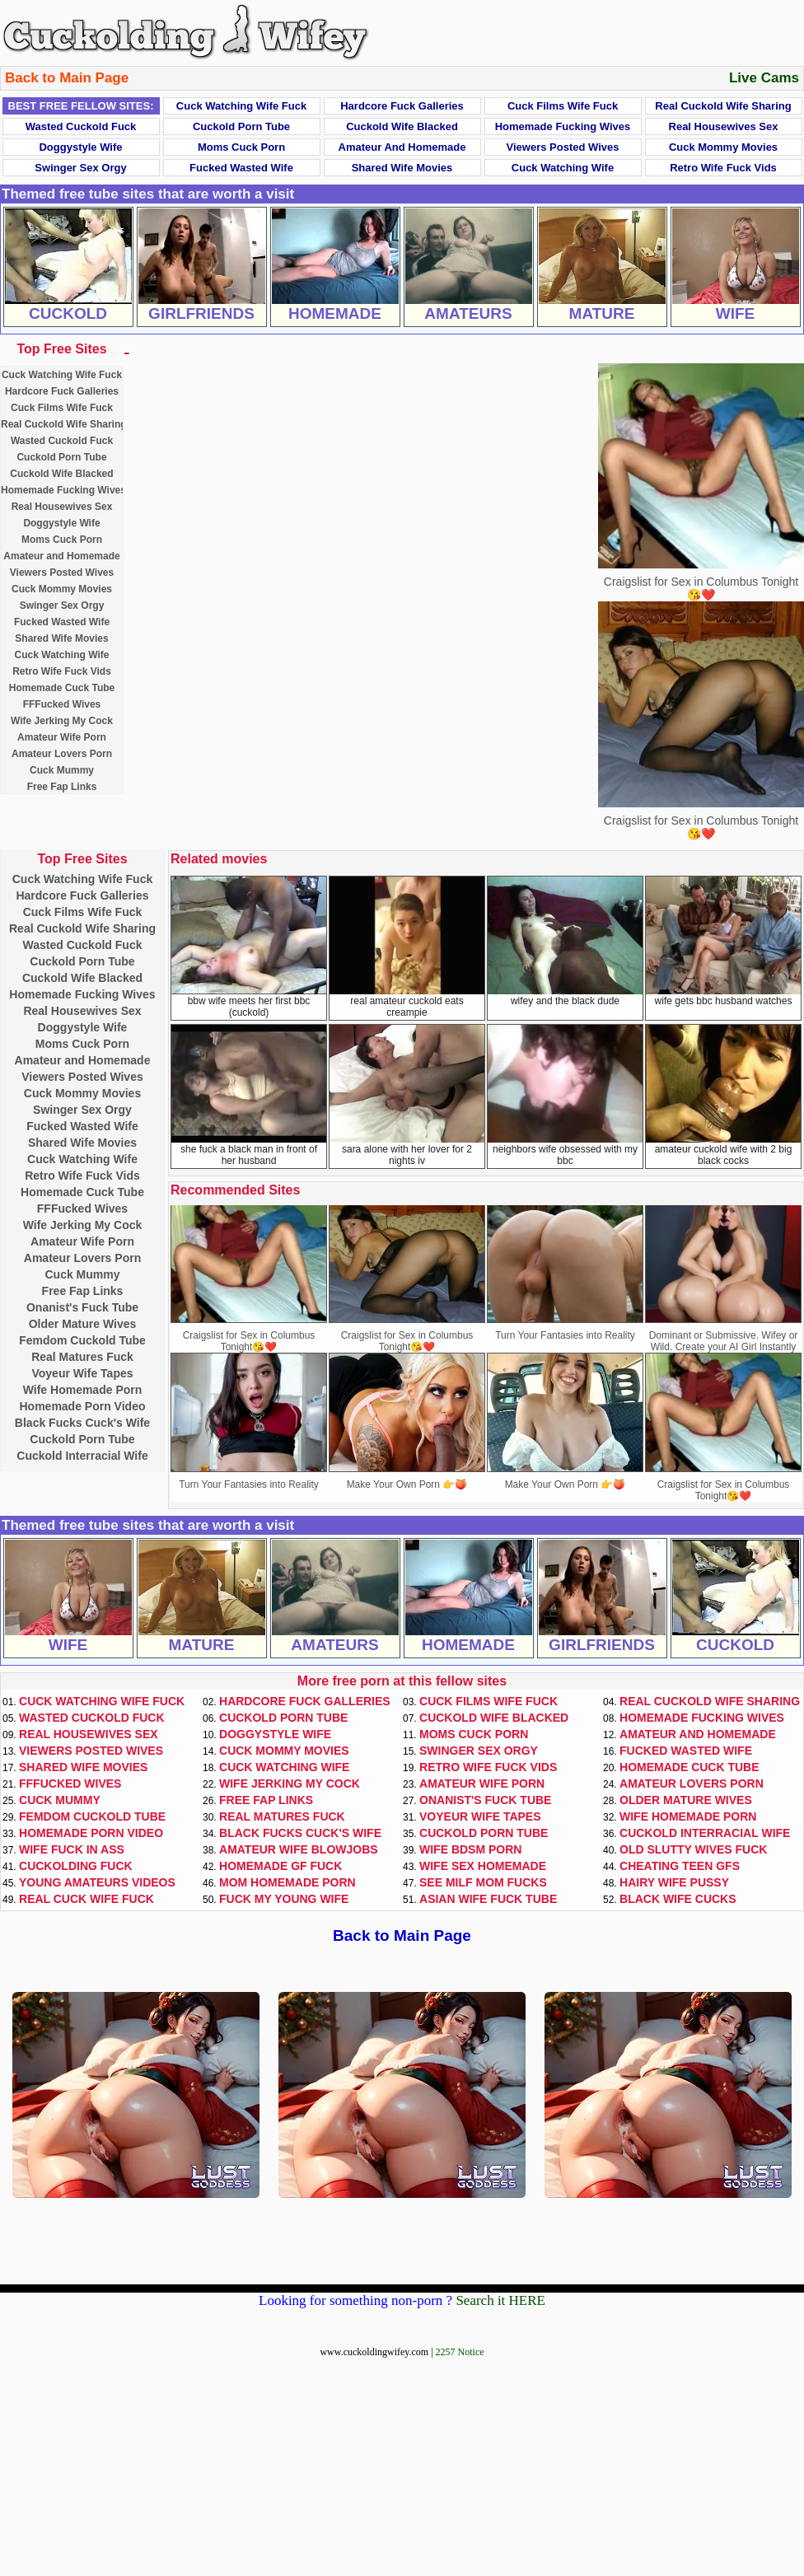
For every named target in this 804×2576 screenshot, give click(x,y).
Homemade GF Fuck (280, 1865)
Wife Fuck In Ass (71, 1849)
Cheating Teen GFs (679, 1865)
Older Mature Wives (83, 1323)
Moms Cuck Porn (241, 147)
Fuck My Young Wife (283, 1898)
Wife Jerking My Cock (62, 721)
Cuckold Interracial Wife (81, 1455)
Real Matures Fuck (82, 1356)
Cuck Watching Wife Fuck (241, 106)
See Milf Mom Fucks (483, 1882)
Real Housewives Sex (723, 126)
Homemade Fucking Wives (563, 126)
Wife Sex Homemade (482, 1865)
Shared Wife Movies (402, 167)
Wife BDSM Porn (470, 1849)
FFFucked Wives (62, 704)
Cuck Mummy (62, 770)
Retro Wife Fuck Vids (723, 167)
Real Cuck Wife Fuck (86, 1898)
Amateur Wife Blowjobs (298, 1849)
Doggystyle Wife (80, 147)
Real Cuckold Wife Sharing (723, 106)
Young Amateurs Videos (97, 1882)
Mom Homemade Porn (287, 1882)
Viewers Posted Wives (563, 147)
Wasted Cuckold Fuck (81, 126)
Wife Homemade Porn (83, 1389)
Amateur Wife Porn (61, 737)
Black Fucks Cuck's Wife (82, 1422)
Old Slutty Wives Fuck (693, 1849)
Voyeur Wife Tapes (82, 1373)
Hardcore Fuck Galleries (402, 106)
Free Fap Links (62, 786)
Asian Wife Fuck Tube (488, 1898)
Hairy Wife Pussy (674, 1882)
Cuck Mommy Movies (723, 147)
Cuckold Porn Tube (241, 126)
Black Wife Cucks (677, 1898)
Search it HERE (500, 2300)
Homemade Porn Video (82, 1406)
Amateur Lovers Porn (62, 754)
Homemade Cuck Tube (62, 688)
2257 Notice (460, 2352)
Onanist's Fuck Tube (82, 1307)
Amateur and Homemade (402, 147)
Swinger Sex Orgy (80, 167)
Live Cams (764, 78)
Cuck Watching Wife (563, 167)
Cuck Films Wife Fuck (562, 106)
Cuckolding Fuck (76, 1865)
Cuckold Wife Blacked (402, 126)
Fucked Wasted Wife (241, 167)
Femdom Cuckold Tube (82, 1340)
